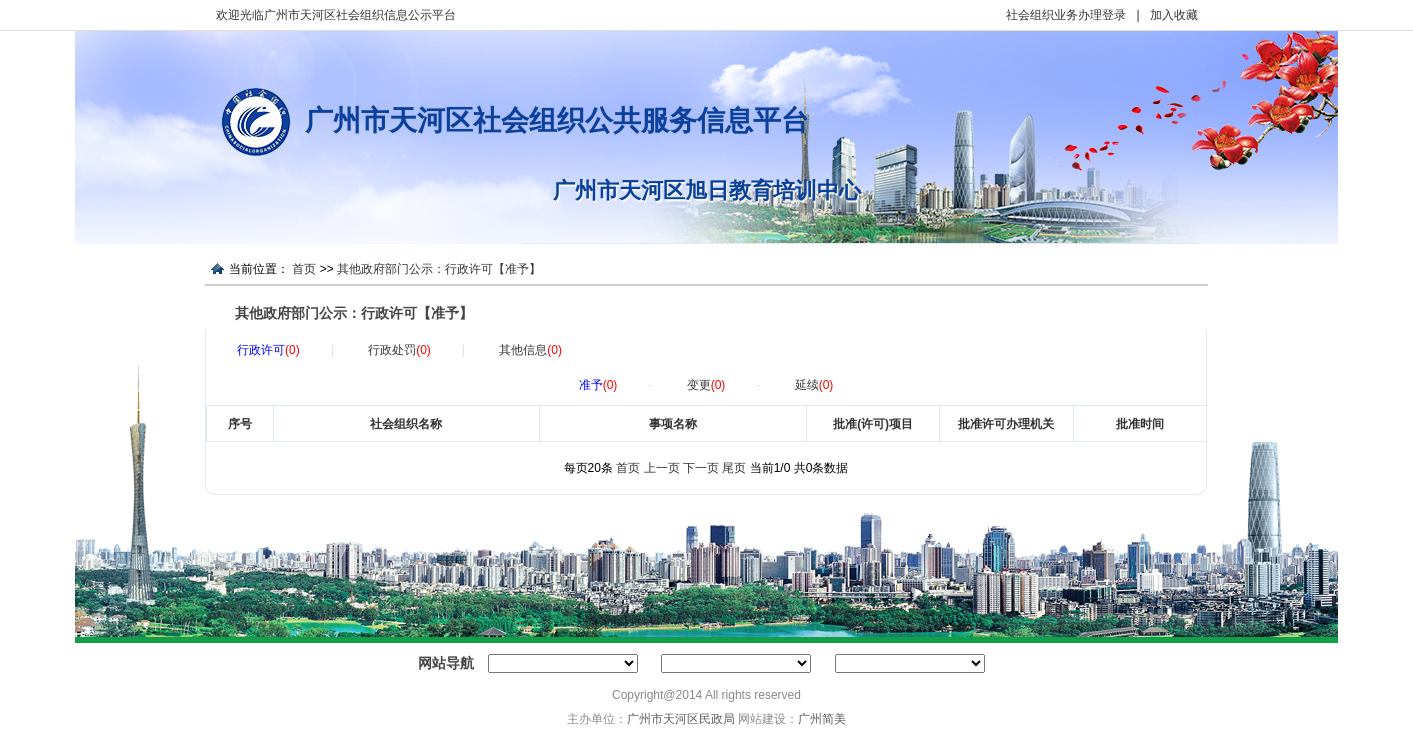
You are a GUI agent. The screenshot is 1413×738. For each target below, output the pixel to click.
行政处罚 (399, 350)
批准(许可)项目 (873, 424)
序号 (240, 424)
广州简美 (822, 719)
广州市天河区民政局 (681, 719)
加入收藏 (1174, 15)
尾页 (734, 468)
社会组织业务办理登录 (1066, 15)
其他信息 (530, 350)
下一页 (701, 468)
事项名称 (673, 424)
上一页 (662, 468)
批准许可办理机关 (1006, 424)
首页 (304, 269)
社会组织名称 (406, 424)
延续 (814, 385)
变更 (706, 385)
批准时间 (1140, 424)
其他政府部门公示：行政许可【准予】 (439, 269)
